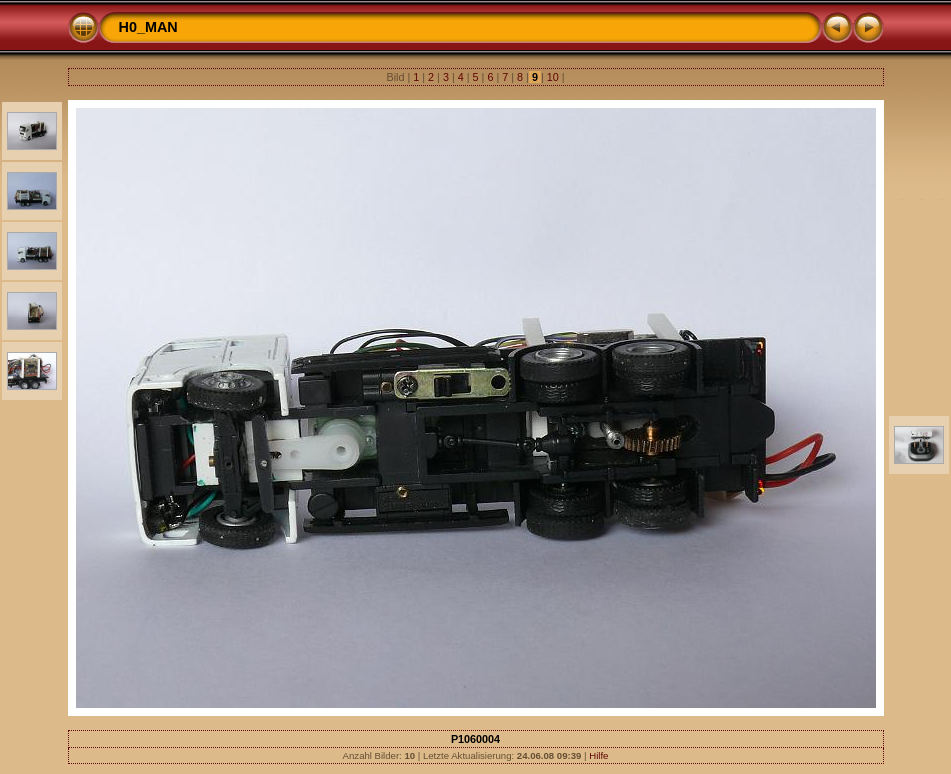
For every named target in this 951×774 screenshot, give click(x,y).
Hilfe (598, 755)
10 (553, 77)
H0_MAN (148, 27)
